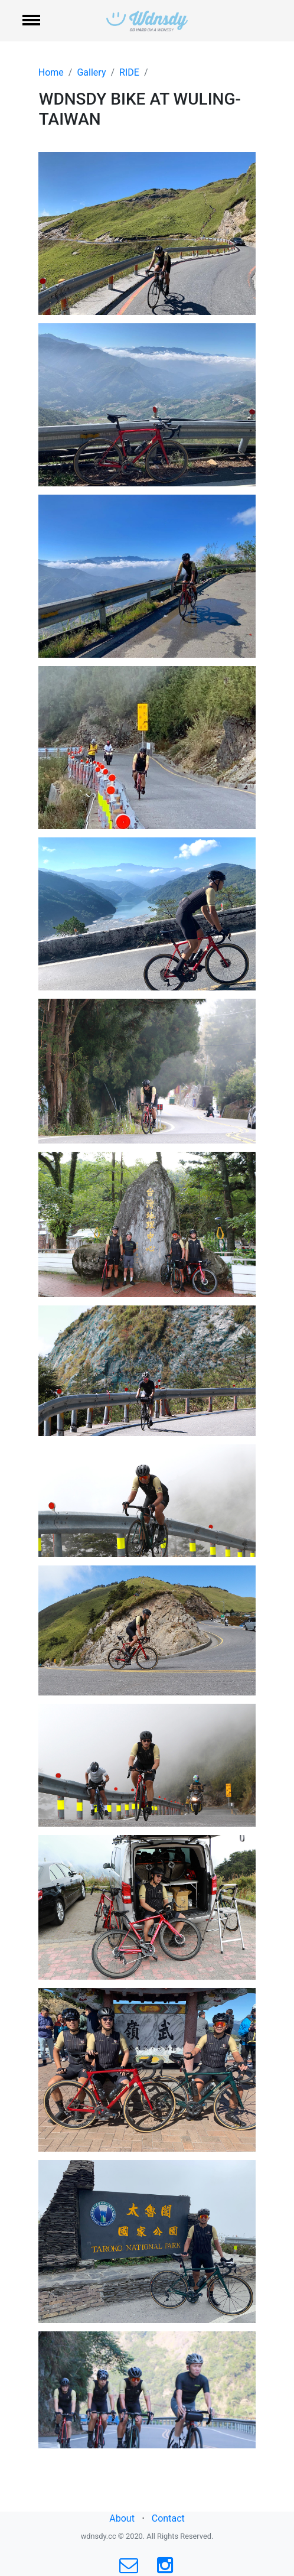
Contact (168, 2518)
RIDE (129, 72)
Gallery (91, 72)
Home (51, 72)
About (122, 2518)
